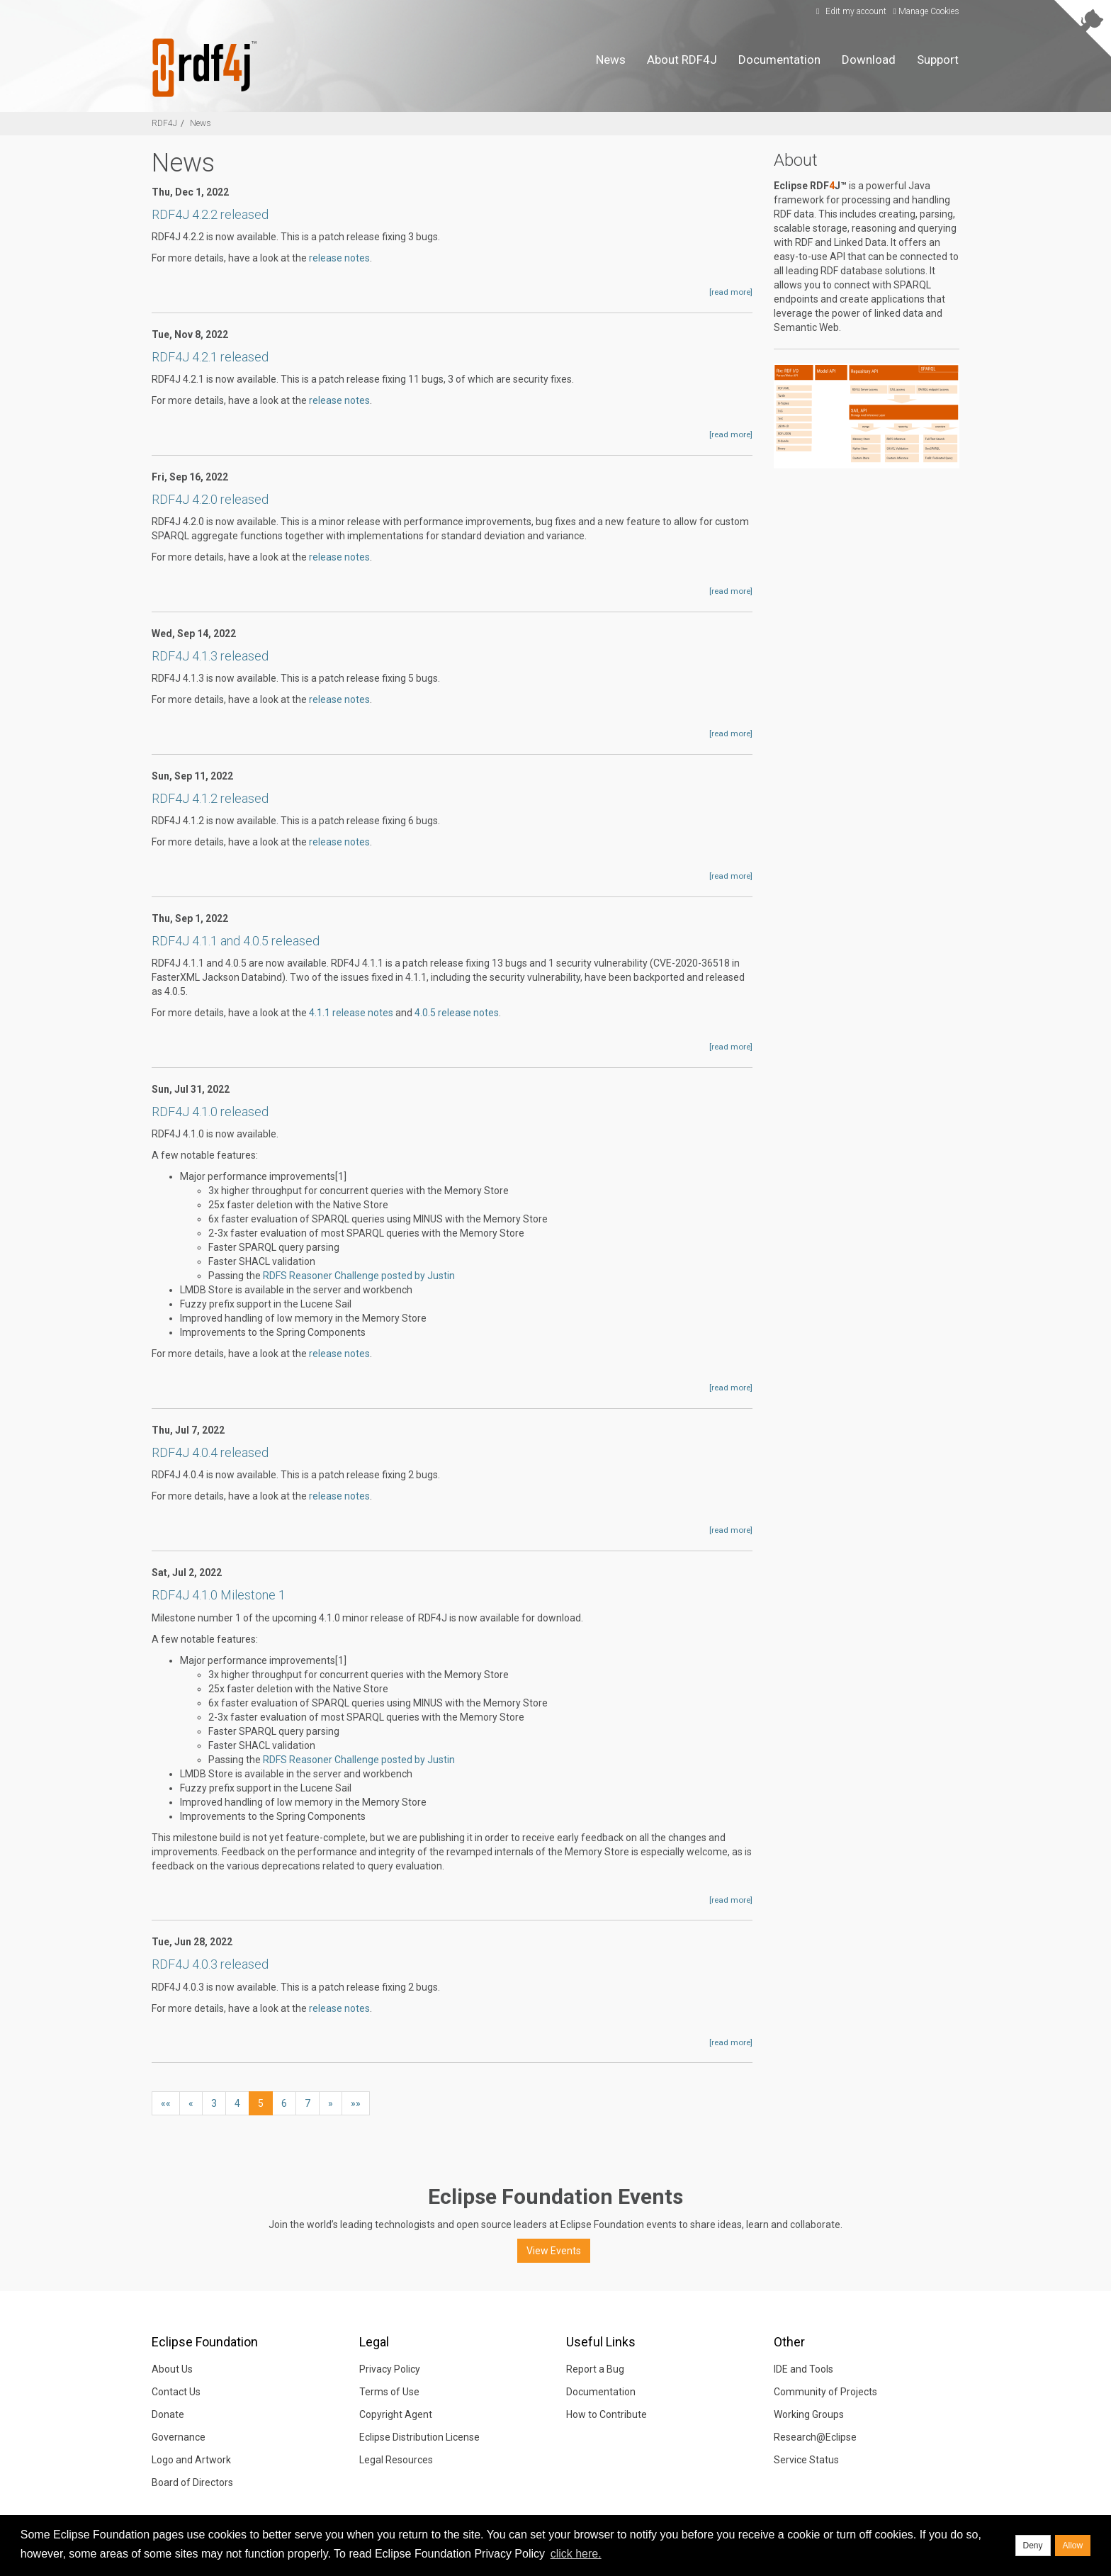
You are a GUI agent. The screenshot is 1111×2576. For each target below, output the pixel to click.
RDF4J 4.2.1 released (210, 356)
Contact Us (176, 2391)
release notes (339, 258)
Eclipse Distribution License (419, 2437)
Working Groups (809, 2414)
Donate (168, 2414)
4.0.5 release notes (456, 1012)
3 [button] (214, 2103)
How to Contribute (606, 2414)
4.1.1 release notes (351, 1012)
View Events (553, 2250)
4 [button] (237, 2103)
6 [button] (284, 2103)
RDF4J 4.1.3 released (210, 655)
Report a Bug (595, 2369)
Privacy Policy (389, 2369)
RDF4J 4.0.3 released (210, 1964)
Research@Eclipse (815, 2437)
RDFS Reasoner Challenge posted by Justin (359, 1275)
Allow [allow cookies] (1073, 2545)
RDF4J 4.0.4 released (210, 1452)
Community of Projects (825, 2391)
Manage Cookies (926, 11)
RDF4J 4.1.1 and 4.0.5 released (236, 940)
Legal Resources (396, 2459)
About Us (172, 2369)
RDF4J (164, 123)
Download (869, 59)
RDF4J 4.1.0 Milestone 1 (219, 1594)
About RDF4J (682, 59)
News (611, 59)
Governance (178, 2437)
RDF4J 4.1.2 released (210, 798)
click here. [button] (576, 2554)
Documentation (779, 59)
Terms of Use (389, 2391)
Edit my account (849, 11)
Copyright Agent (395, 2414)
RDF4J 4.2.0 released (210, 499)
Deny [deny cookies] (1033, 2545)
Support (938, 59)
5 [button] (261, 2103)
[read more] (730, 292)
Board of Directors (192, 2482)
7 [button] (307, 2103)
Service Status (806, 2459)
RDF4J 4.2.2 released (210, 214)
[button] (166, 2103)
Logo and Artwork (191, 2459)
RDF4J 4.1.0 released (210, 1111)
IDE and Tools (803, 2369)
